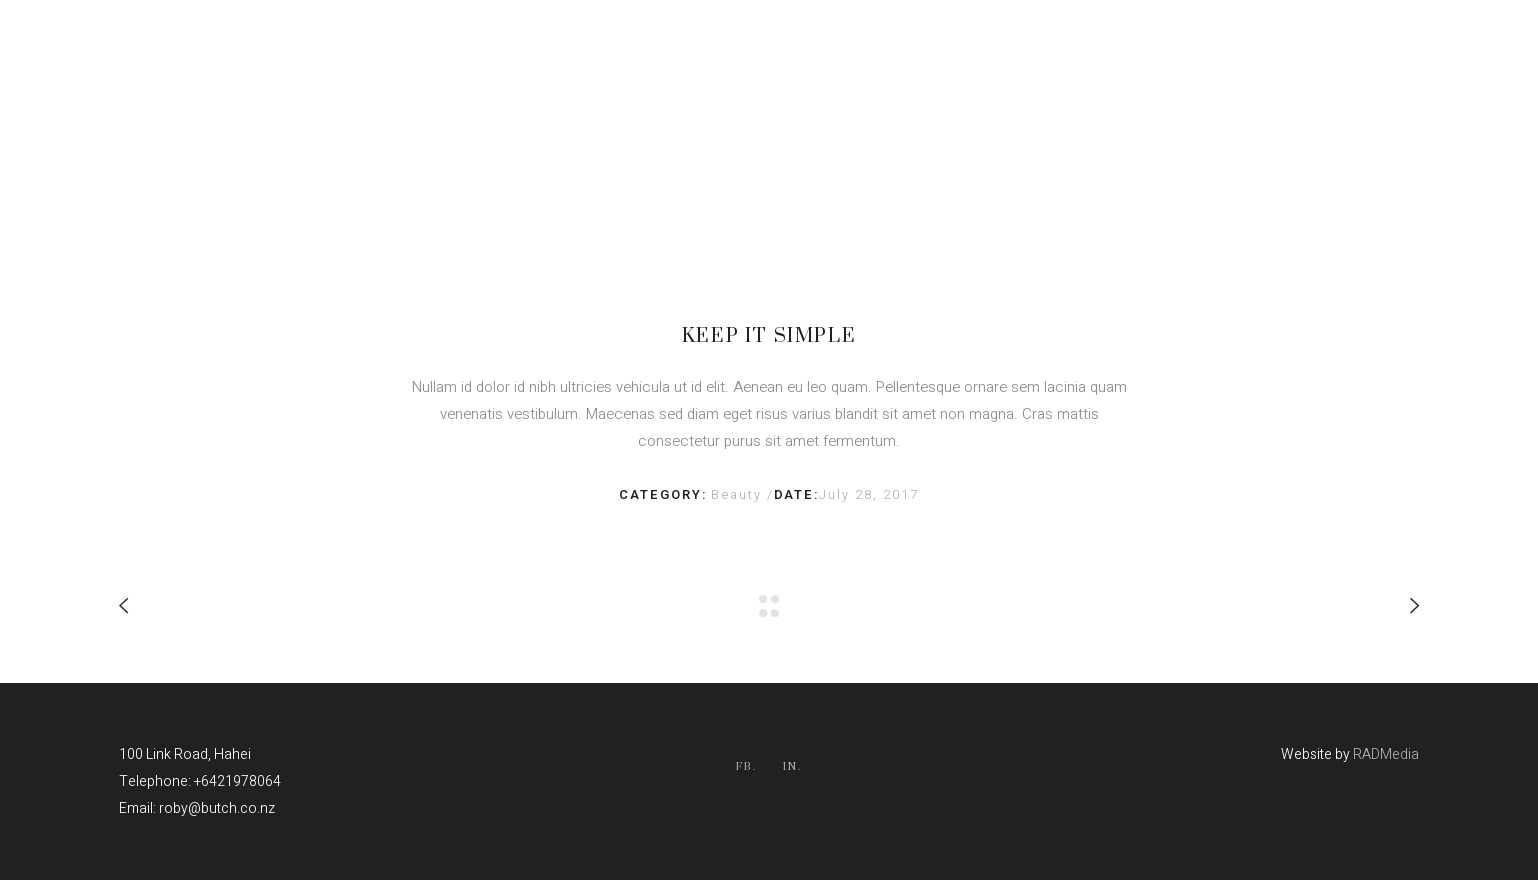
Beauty (739, 494)
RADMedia (1386, 754)
